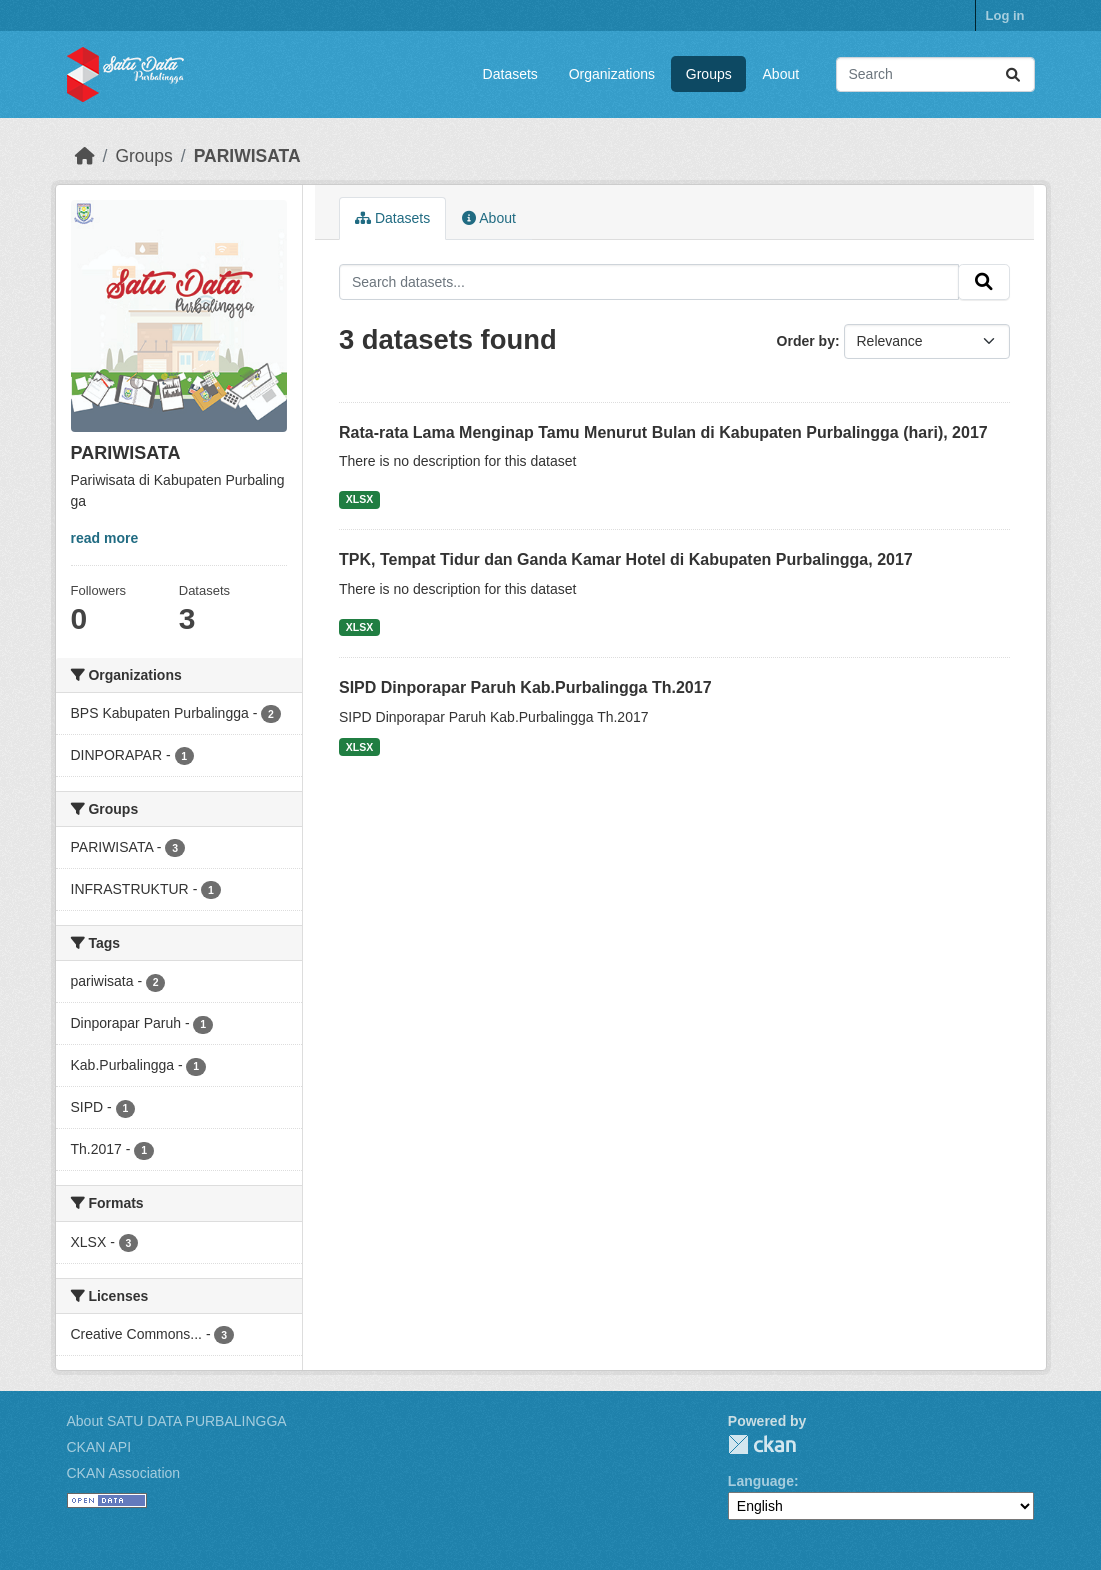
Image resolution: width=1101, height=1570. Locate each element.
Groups (709, 74)
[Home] (85, 156)
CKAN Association (124, 1473)
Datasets (510, 74)
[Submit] (1013, 74)
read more (105, 538)
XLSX (359, 499)
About (781, 74)
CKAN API (99, 1447)
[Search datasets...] (935, 74)
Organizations (612, 74)
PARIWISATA (247, 156)
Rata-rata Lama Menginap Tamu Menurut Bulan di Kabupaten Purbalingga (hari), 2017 (663, 432)
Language (761, 1481)
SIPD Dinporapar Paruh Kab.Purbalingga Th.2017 (525, 687)
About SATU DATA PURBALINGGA (177, 1421)
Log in (1005, 15)
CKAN (762, 1444)
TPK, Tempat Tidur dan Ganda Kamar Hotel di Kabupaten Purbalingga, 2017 (626, 559)
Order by (806, 341)
